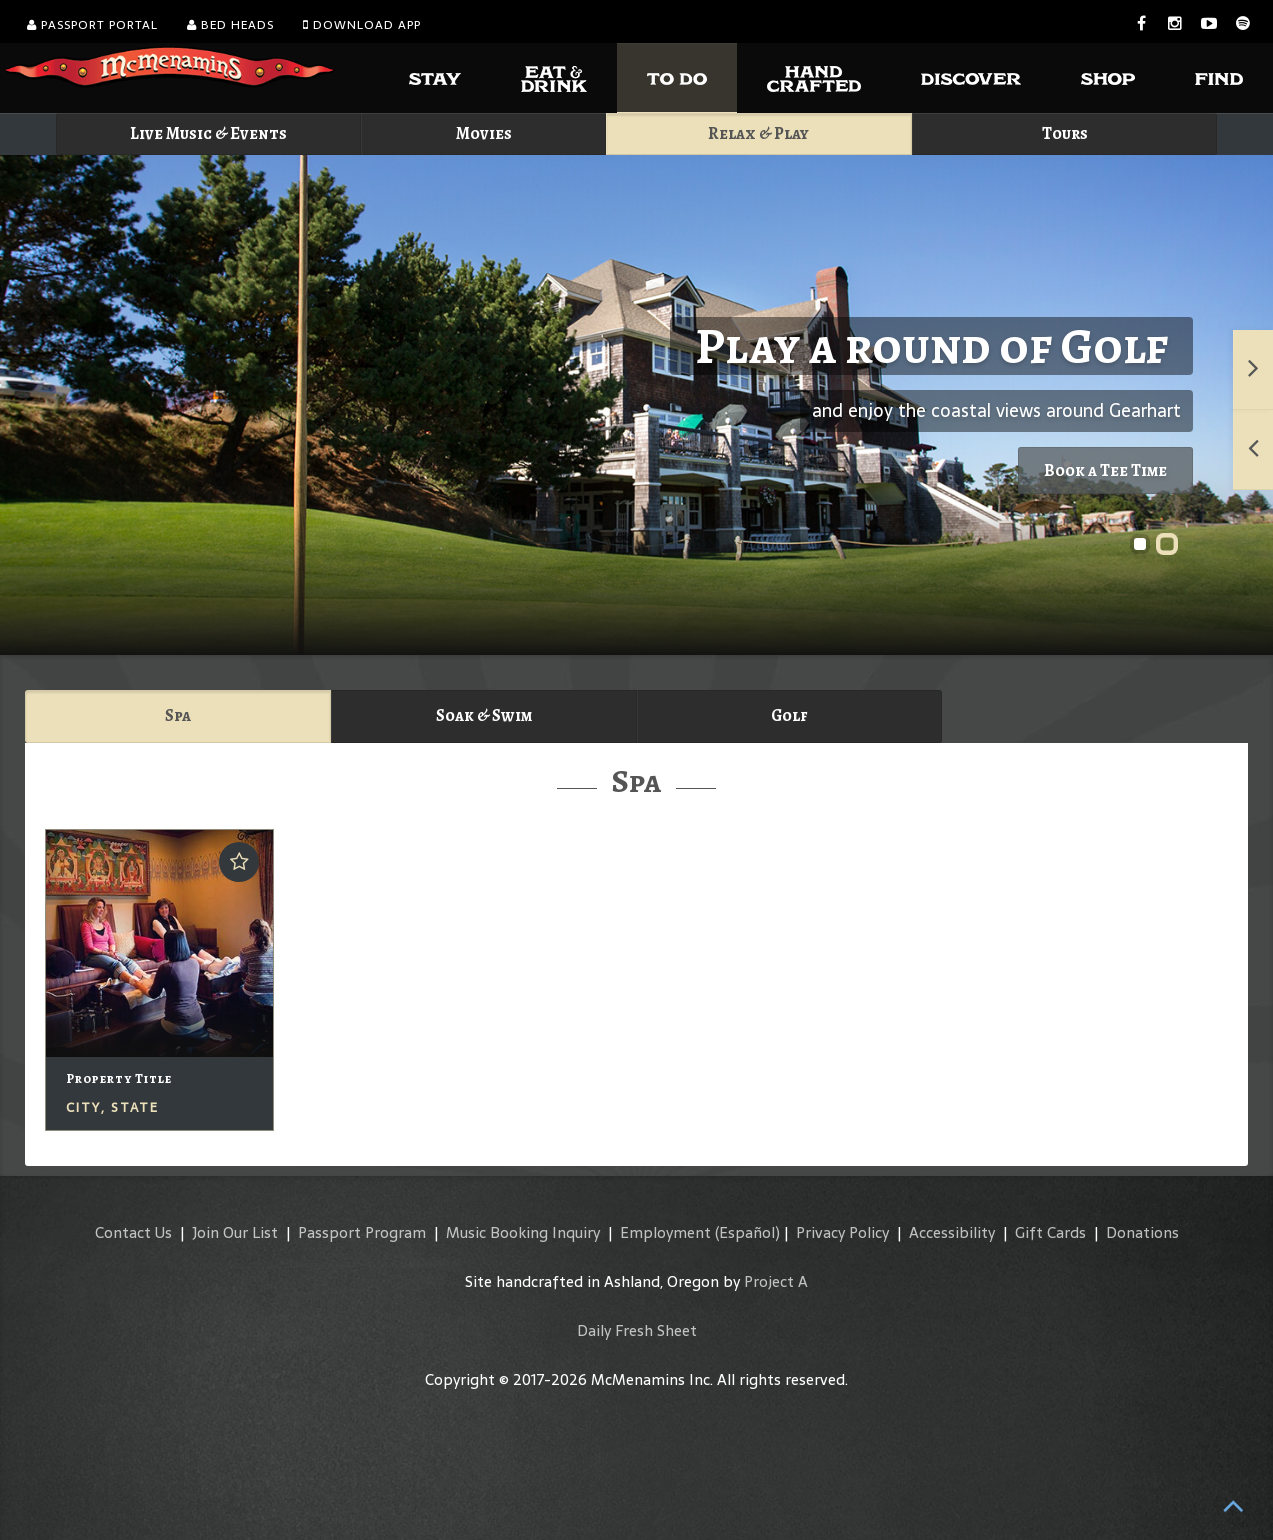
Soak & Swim (484, 715)
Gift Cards (1050, 1232)
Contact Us (133, 1232)
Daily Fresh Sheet (637, 1330)
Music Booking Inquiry (523, 1232)
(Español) (747, 1232)
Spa (178, 715)
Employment (665, 1232)
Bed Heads (230, 25)
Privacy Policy (842, 1232)
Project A (776, 1281)
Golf (789, 715)
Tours (1065, 133)
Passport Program (362, 1232)
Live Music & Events (208, 133)
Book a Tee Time (1105, 470)
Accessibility (952, 1232)
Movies (484, 133)
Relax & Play (758, 133)
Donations (1142, 1232)
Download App (362, 25)
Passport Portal (92, 25)
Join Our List (235, 1232)
